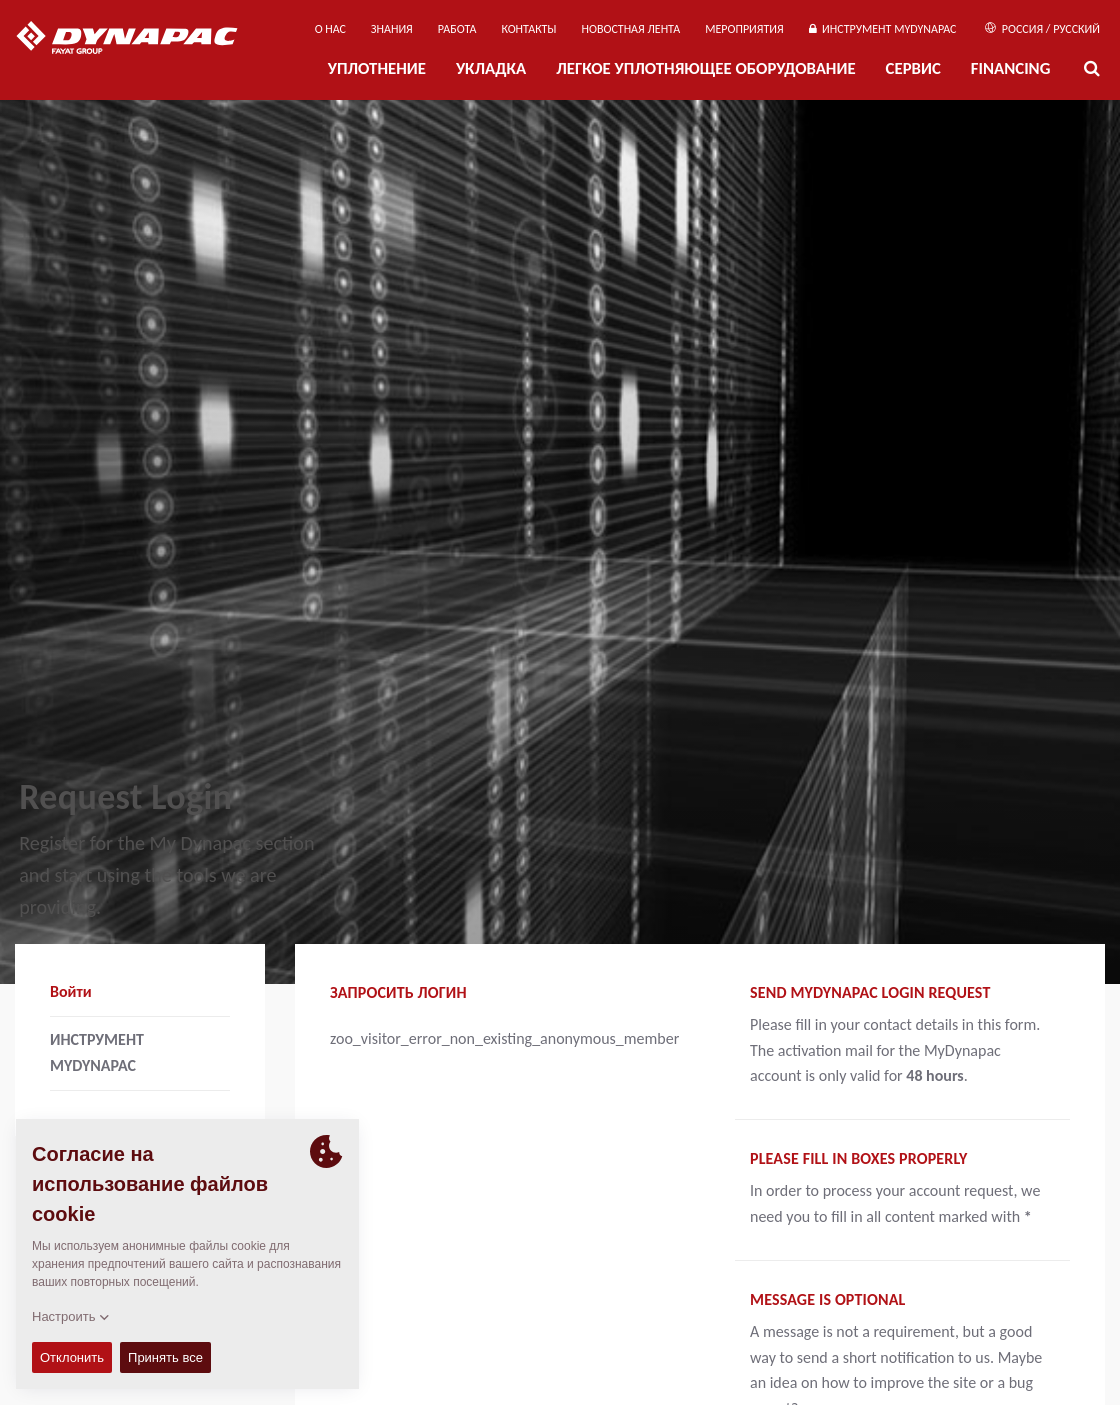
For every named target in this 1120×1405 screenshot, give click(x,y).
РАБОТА (457, 29)
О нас (330, 29)
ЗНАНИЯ (392, 29)
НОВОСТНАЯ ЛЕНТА (631, 29)
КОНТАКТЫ (528, 29)
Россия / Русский (1042, 29)
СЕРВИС (913, 68)
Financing (1011, 68)
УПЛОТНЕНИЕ (377, 68)
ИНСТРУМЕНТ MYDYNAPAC (883, 29)
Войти (71, 991)
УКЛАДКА (491, 68)
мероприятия (744, 29)
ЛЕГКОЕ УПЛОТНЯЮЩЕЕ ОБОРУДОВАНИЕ (705, 68)
